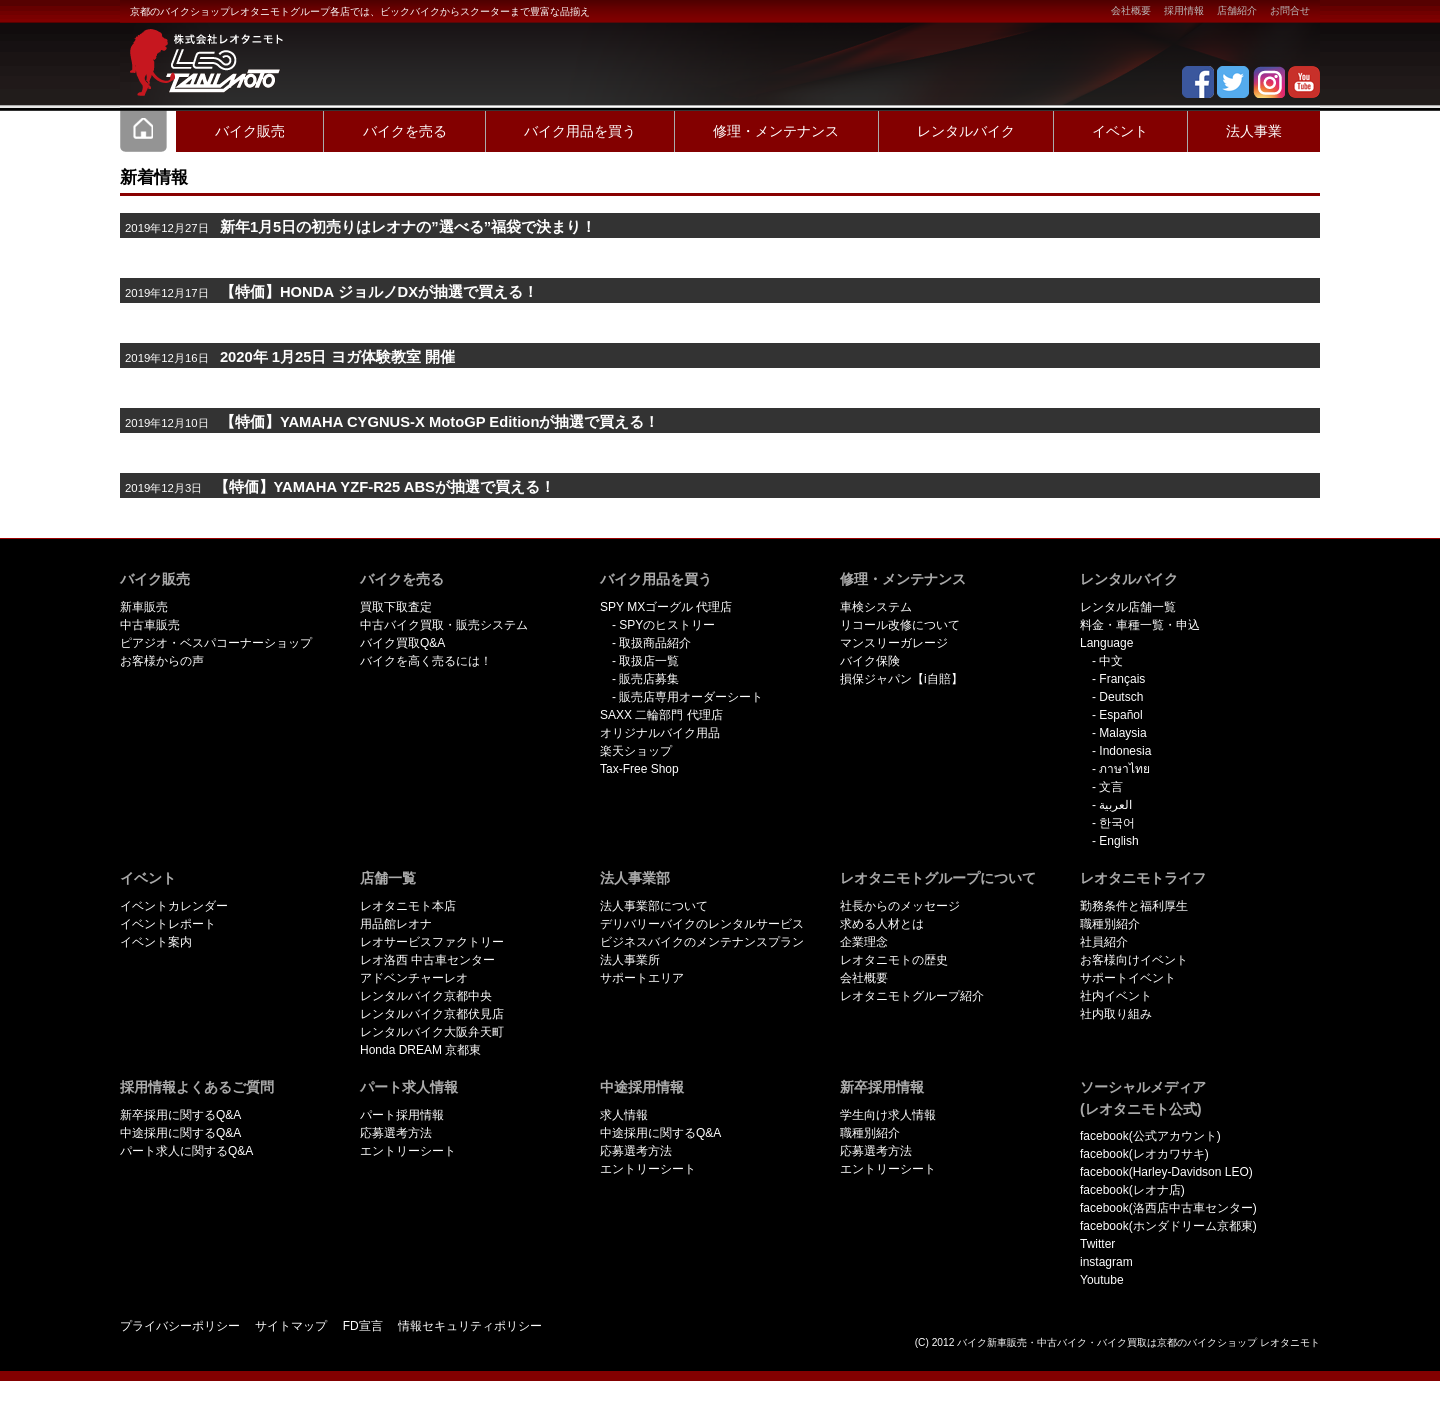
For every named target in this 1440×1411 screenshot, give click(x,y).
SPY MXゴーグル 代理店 (666, 607)
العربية (1115, 805)
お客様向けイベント (1134, 960)
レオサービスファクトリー (432, 942)
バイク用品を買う (580, 131)
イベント (1120, 131)
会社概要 (1131, 10)
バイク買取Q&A (402, 643)
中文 (1111, 661)
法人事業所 (630, 960)
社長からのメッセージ (900, 906)
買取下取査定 (396, 607)
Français (1122, 679)
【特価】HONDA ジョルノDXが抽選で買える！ (379, 292)
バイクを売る (405, 131)
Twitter (1097, 1244)
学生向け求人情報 (888, 1115)
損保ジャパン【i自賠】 (901, 679)
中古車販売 (150, 625)
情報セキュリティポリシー (470, 1326)
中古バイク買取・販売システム (444, 625)
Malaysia (1122, 733)
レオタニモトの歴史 (894, 960)
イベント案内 (156, 942)
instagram (1106, 1262)
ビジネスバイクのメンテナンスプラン (702, 942)
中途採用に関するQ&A (180, 1133)
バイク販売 (250, 131)
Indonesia (1125, 751)
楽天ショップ (636, 751)
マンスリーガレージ (894, 643)
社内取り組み (1116, 1014)
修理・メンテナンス (776, 131)
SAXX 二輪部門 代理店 (661, 715)
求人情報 (624, 1115)
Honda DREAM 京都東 (420, 1050)
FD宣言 (363, 1326)
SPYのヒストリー (667, 625)
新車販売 (144, 607)
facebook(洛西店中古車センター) (1168, 1208)
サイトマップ (291, 1326)
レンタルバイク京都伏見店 (432, 1014)
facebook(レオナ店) (1132, 1190)
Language (1106, 643)
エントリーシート (408, 1151)
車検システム (876, 607)
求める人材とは (882, 924)
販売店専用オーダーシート (691, 697)
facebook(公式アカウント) (1150, 1136)
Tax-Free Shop (639, 769)
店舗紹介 (1237, 10)
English (1118, 841)
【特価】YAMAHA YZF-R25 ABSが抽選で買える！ (384, 487)
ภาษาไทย (1124, 769)
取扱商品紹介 (655, 643)
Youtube (1102, 1280)
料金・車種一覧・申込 (1140, 625)
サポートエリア (642, 978)
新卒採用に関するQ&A (180, 1115)
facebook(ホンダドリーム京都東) (1168, 1226)
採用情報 (1184, 10)
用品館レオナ (396, 924)
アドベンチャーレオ (414, 978)
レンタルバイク (966, 131)
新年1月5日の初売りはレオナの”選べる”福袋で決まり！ (408, 227)
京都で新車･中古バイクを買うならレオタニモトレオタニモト (200, 50)
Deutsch (1121, 697)
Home (144, 131)
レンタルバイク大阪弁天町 (432, 1032)
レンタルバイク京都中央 (426, 996)
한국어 (1117, 823)
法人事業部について (654, 906)
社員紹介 (1104, 942)
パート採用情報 (402, 1115)
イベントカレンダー (174, 906)
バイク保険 (870, 661)
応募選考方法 (396, 1133)
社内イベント (1116, 996)
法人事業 (1254, 131)
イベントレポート (168, 924)
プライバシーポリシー (180, 1326)
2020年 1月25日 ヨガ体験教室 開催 (337, 357)
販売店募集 (649, 679)
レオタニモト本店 (408, 906)
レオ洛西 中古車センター (427, 960)
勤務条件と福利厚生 (1134, 906)
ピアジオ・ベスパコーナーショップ (216, 643)
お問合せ (1290, 10)
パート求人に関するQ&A (186, 1151)
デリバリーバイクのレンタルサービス (702, 924)
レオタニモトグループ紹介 (912, 996)
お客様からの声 (162, 661)
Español (1120, 715)
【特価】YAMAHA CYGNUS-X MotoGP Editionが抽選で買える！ (440, 422)
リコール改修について (900, 625)
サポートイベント (1128, 978)
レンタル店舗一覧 (1128, 607)
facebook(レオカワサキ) (1144, 1154)
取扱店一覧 (649, 661)
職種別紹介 (1110, 924)
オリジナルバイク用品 (660, 733)
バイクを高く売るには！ (426, 661)
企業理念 (864, 942)
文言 (1111, 787)
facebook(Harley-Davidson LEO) (1166, 1172)
